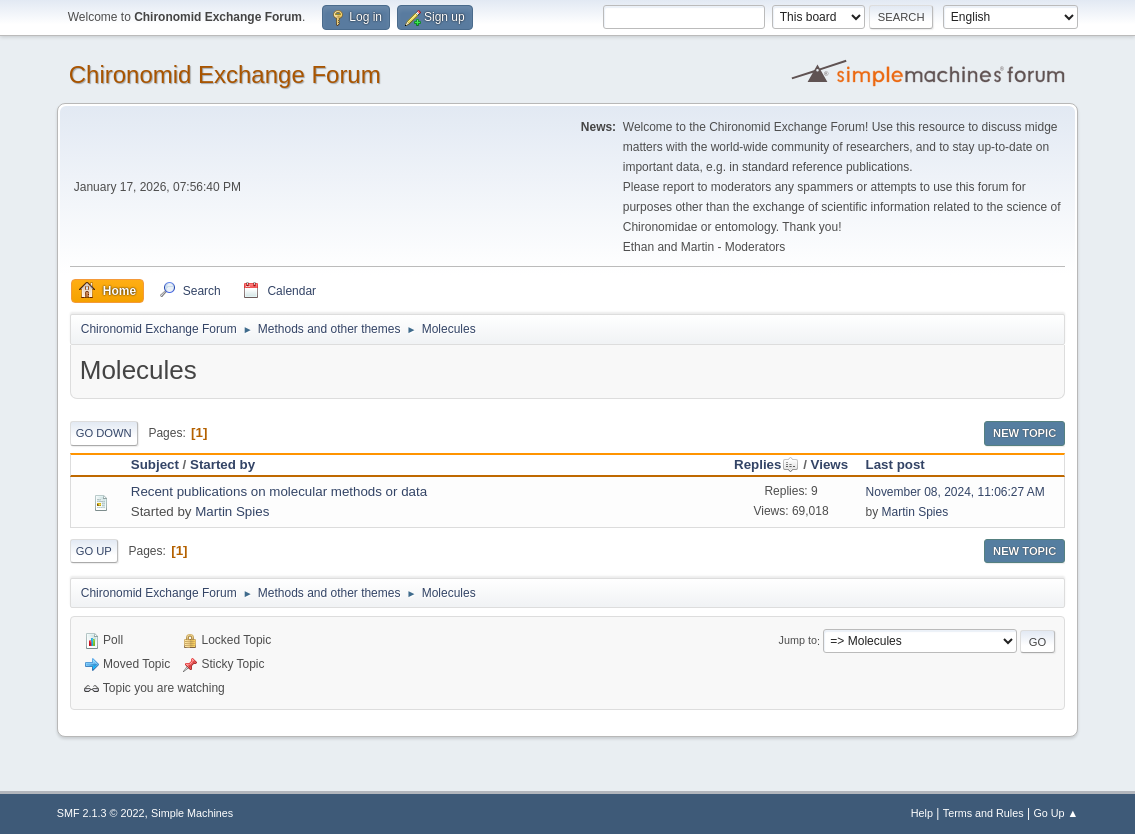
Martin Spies (232, 511)
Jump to (798, 641)
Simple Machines (192, 813)
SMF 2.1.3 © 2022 (101, 813)
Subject (155, 464)
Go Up (94, 551)
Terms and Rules (983, 813)
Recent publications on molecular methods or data (279, 491)
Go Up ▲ (1055, 813)
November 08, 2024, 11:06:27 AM (955, 492)
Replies (766, 464)
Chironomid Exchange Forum (225, 74)
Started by (222, 464)
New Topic (1024, 433)
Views (830, 464)
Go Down (104, 433)
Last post (895, 464)
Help (922, 813)
